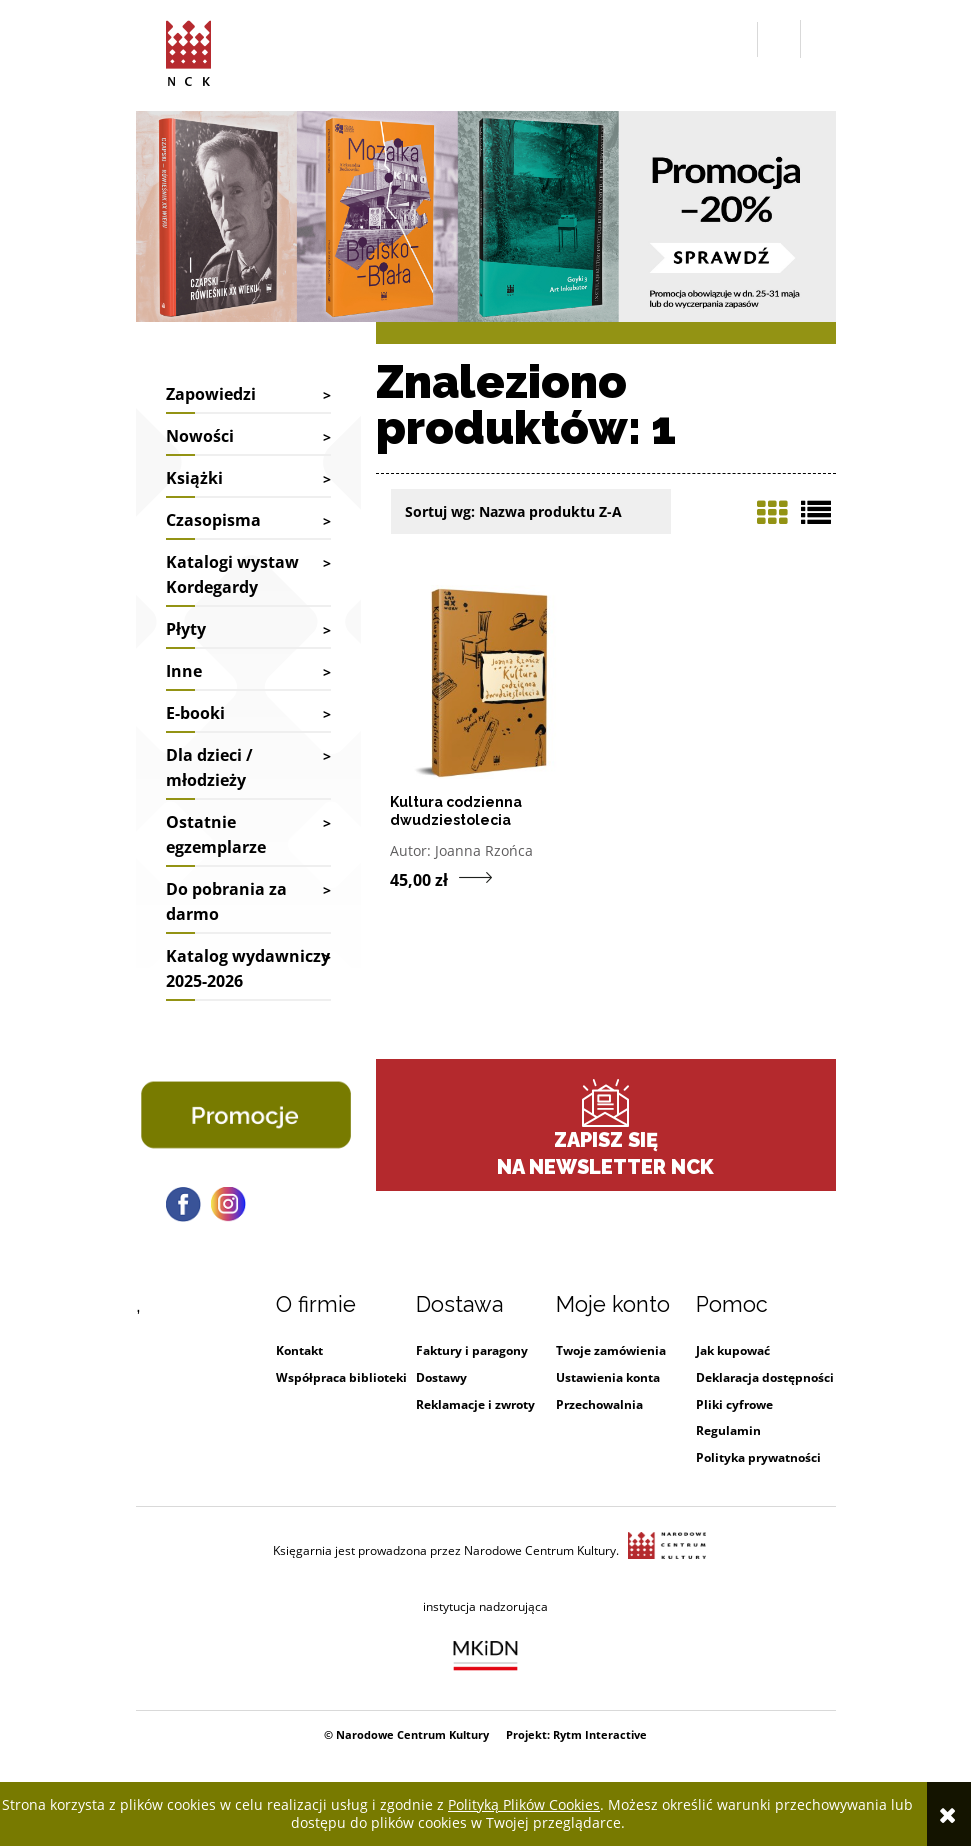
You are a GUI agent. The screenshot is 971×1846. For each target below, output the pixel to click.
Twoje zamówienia (611, 1350)
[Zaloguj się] (779, 39)
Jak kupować (733, 1350)
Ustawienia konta (608, 1377)
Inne (184, 671)
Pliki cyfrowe (734, 1404)
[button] (738, 39)
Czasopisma (213, 520)
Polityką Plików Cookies (524, 1804)
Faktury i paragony (472, 1350)
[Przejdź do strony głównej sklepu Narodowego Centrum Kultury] (188, 50)
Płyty (186, 629)
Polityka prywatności (758, 1457)
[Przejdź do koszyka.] (818, 39)
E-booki (195, 713)
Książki (194, 478)
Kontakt (299, 1350)
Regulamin (728, 1430)
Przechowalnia (599, 1404)
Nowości (200, 436)
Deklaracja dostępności (765, 1377)
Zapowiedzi (211, 394)
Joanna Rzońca (484, 850)
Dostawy (441, 1377)
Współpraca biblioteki (341, 1377)
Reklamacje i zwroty (475, 1404)
